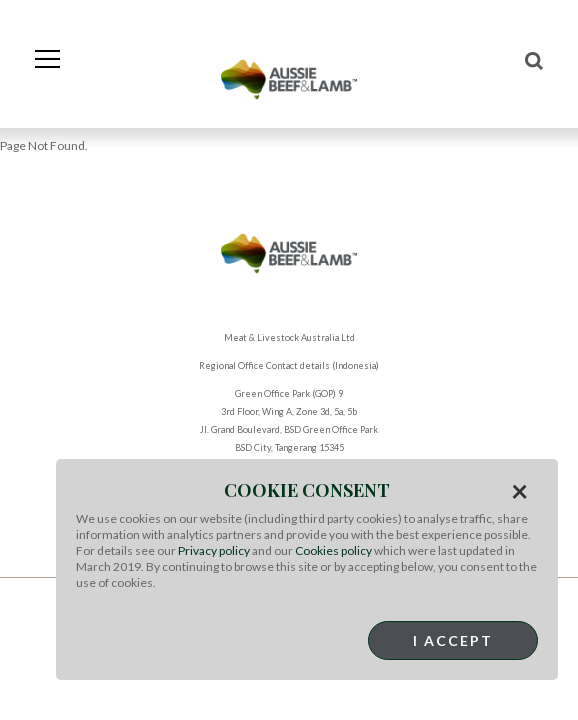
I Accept (453, 640)
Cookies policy (333, 550)
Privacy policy (214, 550)
